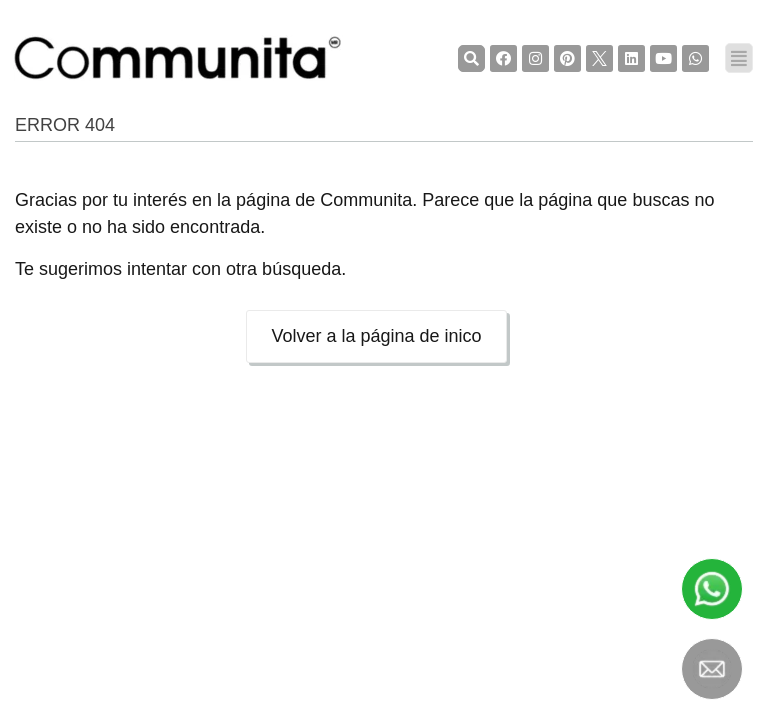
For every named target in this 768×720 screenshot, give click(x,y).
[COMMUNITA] (178, 58)
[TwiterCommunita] (599, 58)
